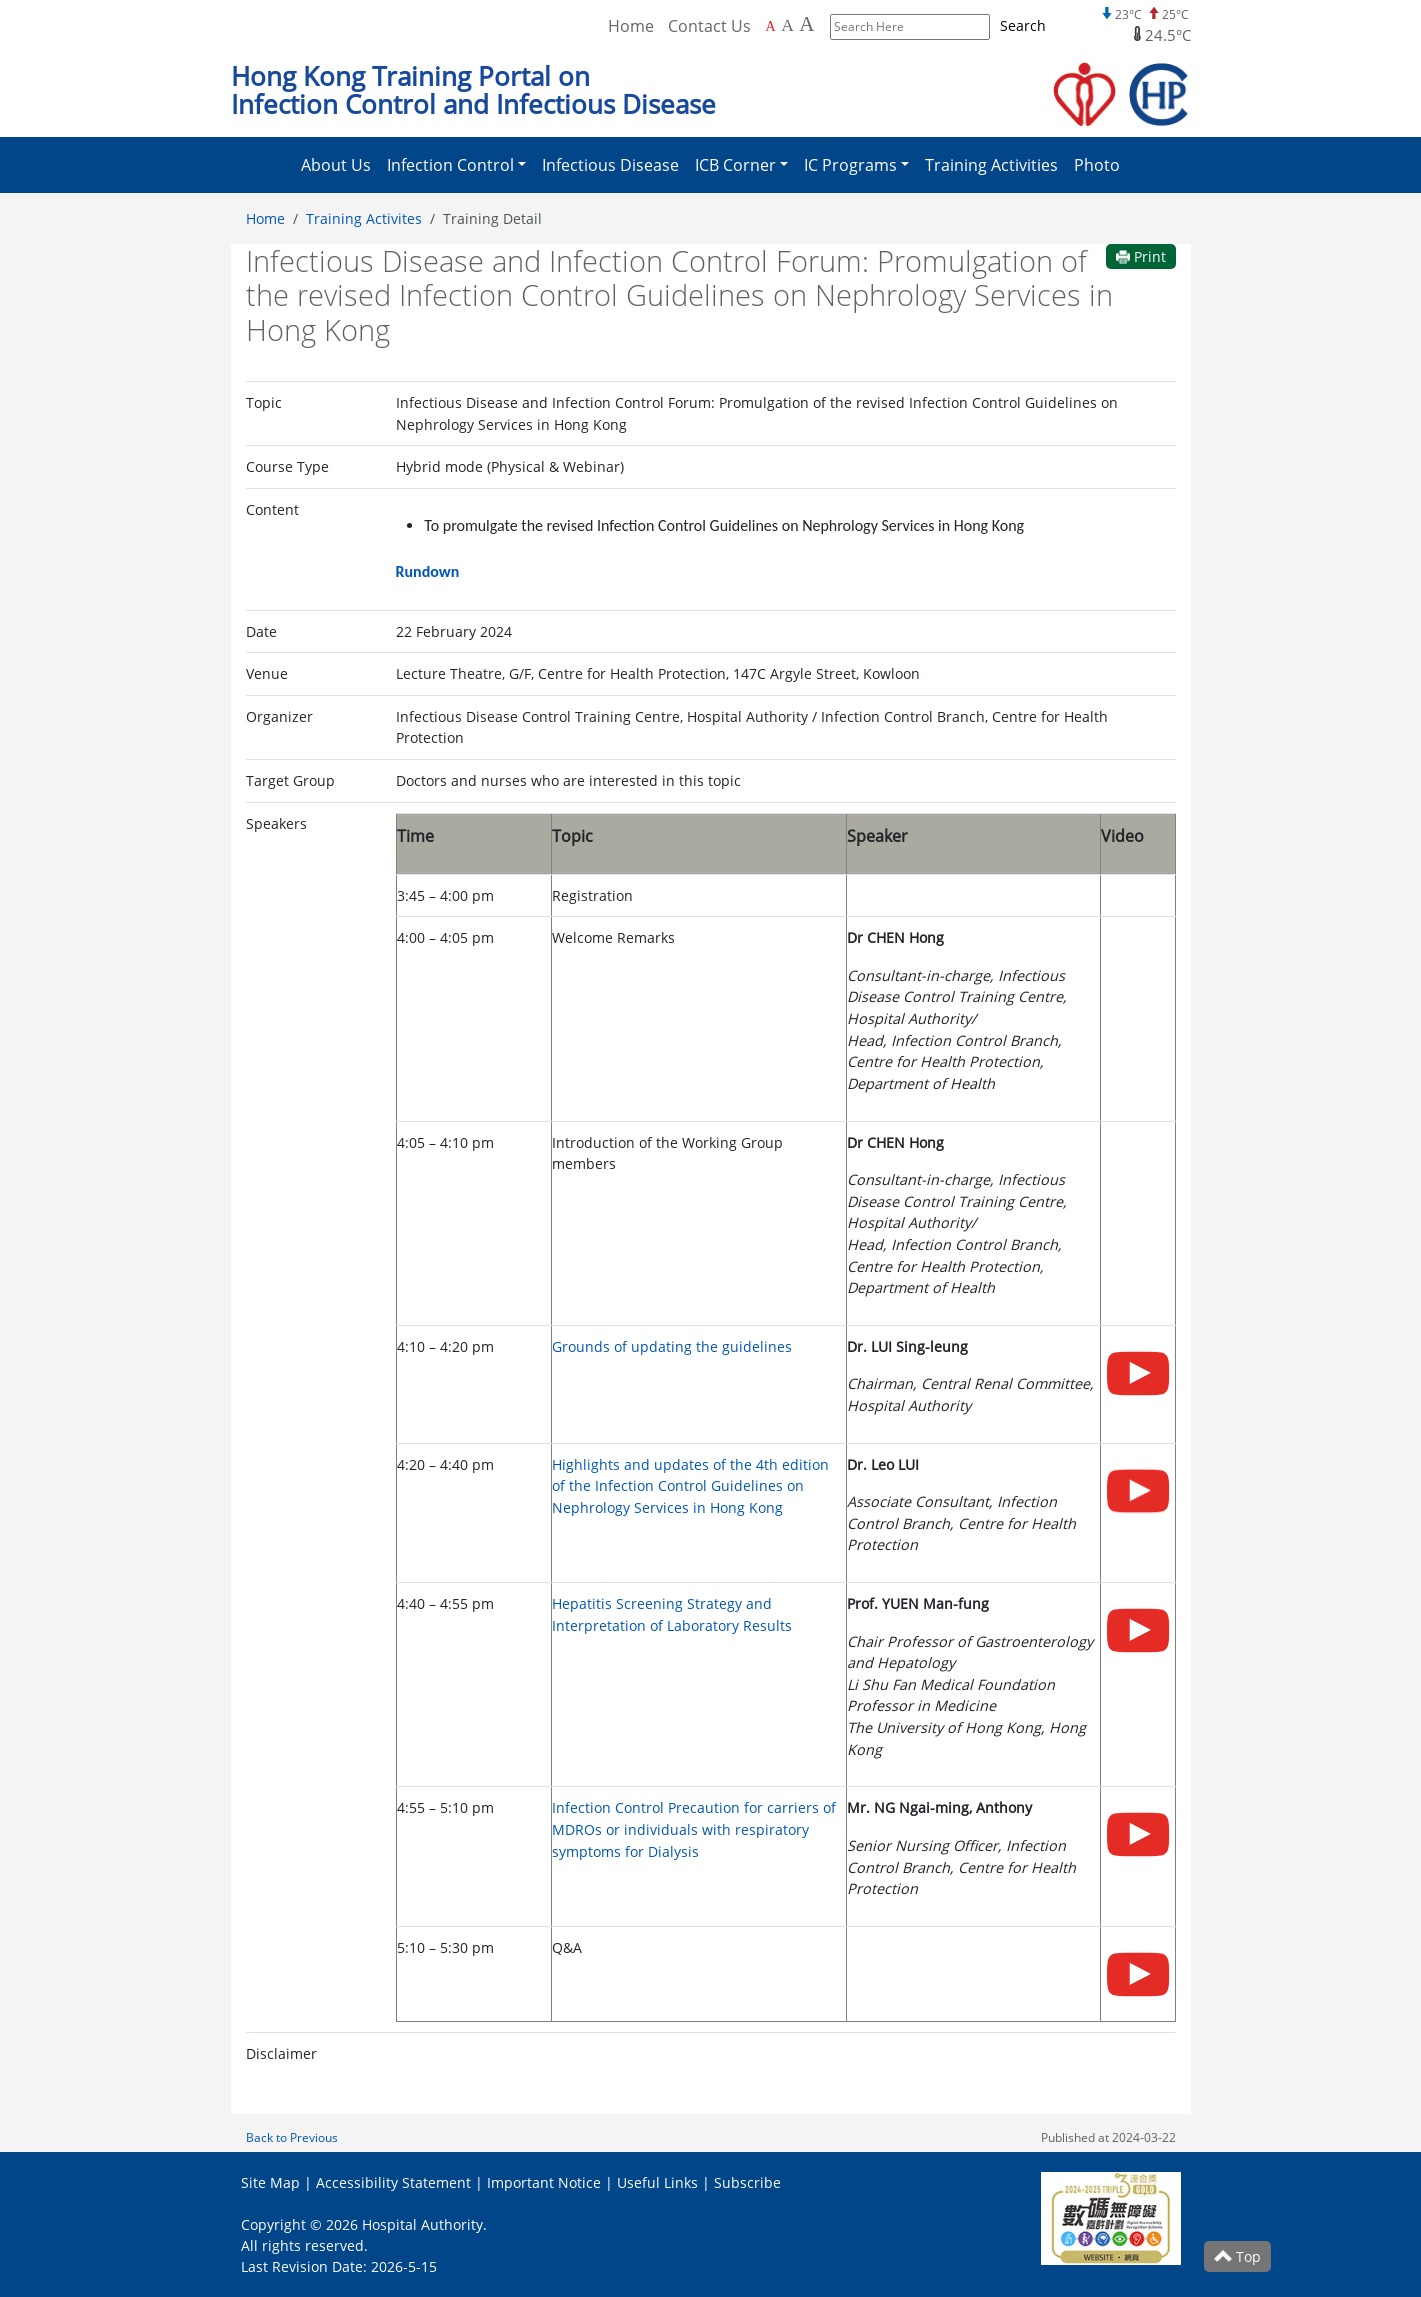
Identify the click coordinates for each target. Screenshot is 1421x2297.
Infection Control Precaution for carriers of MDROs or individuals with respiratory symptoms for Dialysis (694, 1829)
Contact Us (709, 26)
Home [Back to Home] (631, 26)
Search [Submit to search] (1023, 25)
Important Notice (544, 2182)
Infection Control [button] (450, 165)
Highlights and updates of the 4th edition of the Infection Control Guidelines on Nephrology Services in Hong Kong (690, 1486)
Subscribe (747, 2182)
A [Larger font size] (787, 25)
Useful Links (657, 2182)
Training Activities (991, 165)
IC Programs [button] (850, 165)
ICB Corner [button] (735, 165)
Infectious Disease (610, 165)
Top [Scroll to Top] (1237, 2256)
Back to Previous (292, 2137)
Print (1141, 256)
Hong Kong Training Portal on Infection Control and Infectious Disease (473, 90)
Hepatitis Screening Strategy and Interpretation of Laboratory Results (672, 1614)
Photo (1097, 165)
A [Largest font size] (806, 24)
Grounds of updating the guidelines (672, 1346)
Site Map (270, 2182)
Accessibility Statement (393, 2182)
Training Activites (364, 218)
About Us (336, 165)
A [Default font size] (771, 26)
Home (265, 218)
